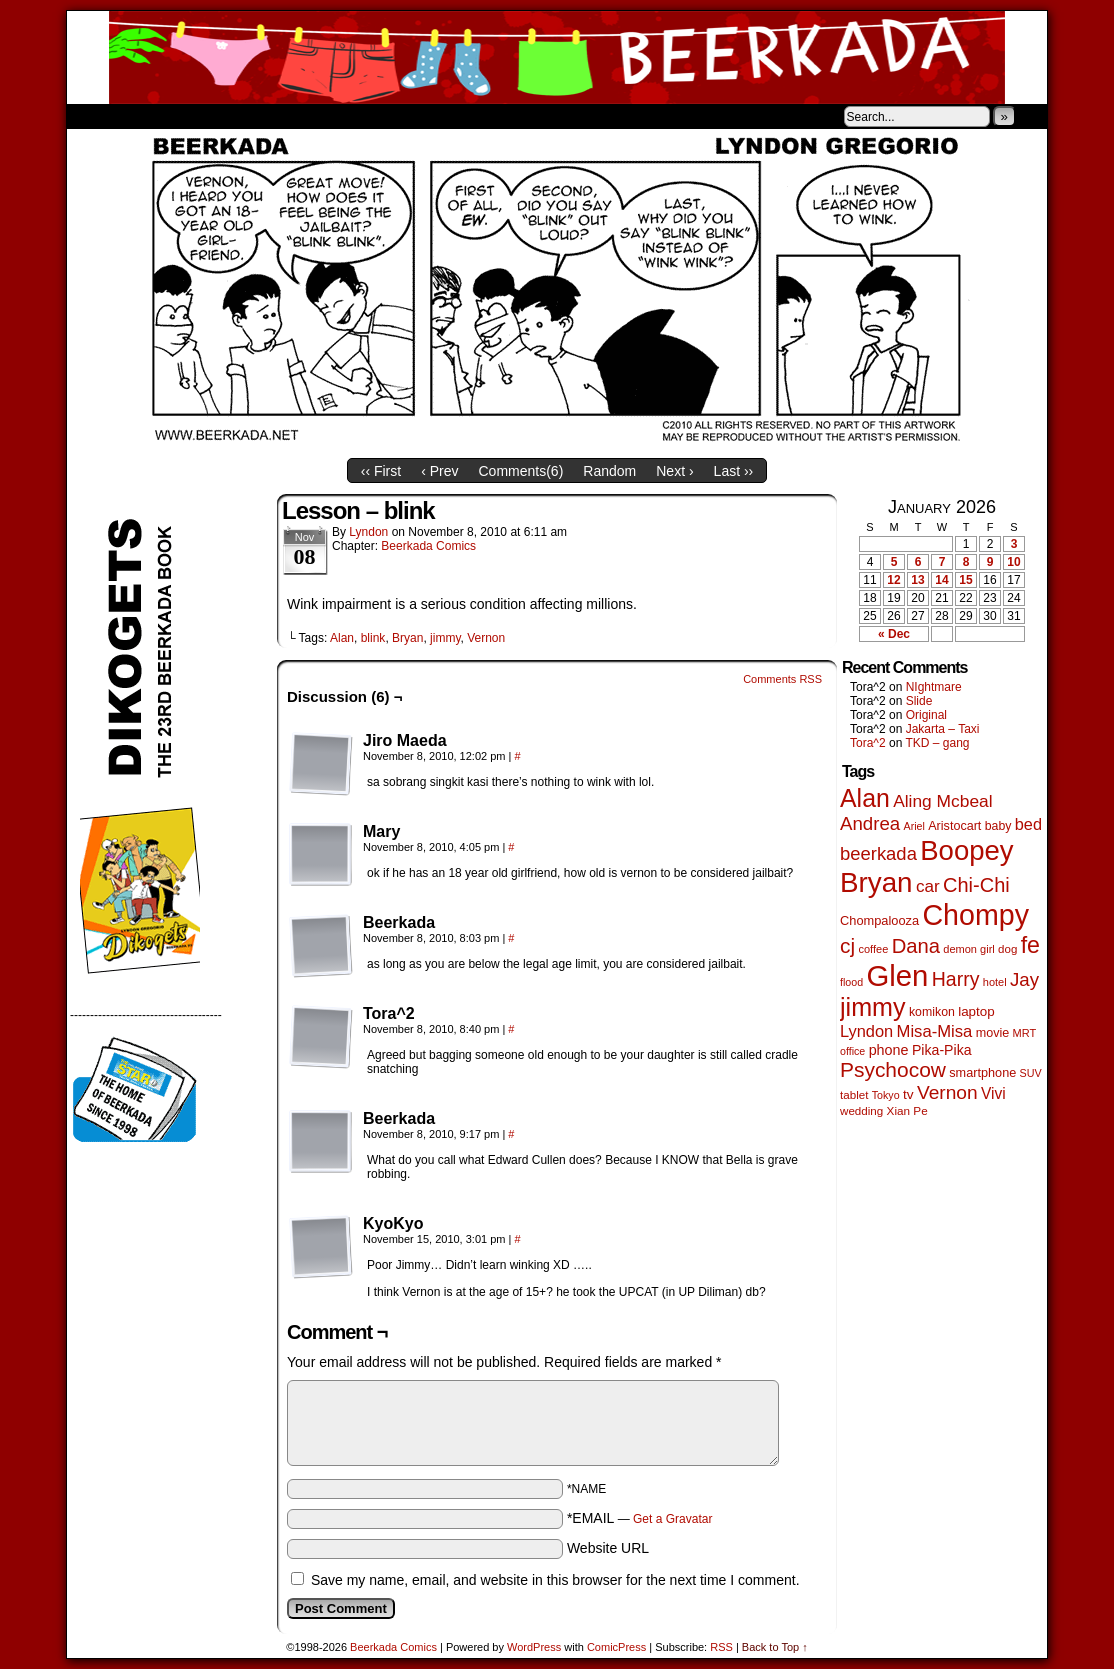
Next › (674, 471)
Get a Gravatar (672, 1519)
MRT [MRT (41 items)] (1025, 1033)
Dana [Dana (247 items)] (916, 946)
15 (965, 580)
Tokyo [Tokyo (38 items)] (886, 1095)
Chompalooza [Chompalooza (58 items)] (879, 920)
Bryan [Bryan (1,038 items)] (876, 882)
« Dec (894, 634)
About (154, 116)
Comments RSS (782, 679)
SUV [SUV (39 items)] (1031, 1073)
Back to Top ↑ (775, 1647)
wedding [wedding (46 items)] (861, 1110)
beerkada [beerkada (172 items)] (878, 853)
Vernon (486, 638)
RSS (721, 1647)
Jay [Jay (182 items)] (1024, 979)
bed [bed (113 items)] (1028, 824)
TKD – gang (937, 743)
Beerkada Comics (557, 57)
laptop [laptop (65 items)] (976, 1011)
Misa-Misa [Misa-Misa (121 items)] (935, 1031)
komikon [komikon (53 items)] (932, 1012)
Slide (919, 701)
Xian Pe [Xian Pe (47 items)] (907, 1110)
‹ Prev (439, 471)
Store (216, 116)
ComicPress (616, 1647)
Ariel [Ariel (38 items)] (914, 826)
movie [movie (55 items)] (993, 1033)
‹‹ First (381, 471)
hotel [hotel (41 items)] (995, 982)
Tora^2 (868, 743)
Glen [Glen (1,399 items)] (897, 975)
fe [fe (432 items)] (1030, 945)
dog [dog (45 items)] (1007, 949)
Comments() (521, 471)
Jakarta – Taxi (943, 729)
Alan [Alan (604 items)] (865, 798)
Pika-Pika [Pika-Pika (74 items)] (942, 1050)
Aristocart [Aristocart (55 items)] (954, 826)
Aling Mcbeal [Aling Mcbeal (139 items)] (942, 801)
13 (917, 580)
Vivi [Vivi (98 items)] (993, 1093)
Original (926, 715)
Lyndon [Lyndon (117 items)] (866, 1031)
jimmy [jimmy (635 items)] (873, 1007)
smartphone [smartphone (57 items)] (982, 1073)
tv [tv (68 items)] (908, 1094)
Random (609, 471)
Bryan (407, 638)
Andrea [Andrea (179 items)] (870, 823)
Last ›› (734, 471)
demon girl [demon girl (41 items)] (968, 949)
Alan (342, 638)
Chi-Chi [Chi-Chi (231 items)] (976, 885)
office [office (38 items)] (852, 1051)
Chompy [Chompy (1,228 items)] (975, 915)
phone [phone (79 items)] (889, 1050)
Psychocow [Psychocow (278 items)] (893, 1069)
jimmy (445, 638)
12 (893, 580)
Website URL (608, 1548)
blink (373, 638)
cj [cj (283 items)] (847, 945)
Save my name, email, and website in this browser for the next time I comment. (555, 1580)
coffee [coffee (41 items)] (873, 949)
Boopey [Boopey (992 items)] (966, 850)
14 (941, 580)
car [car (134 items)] (928, 886)
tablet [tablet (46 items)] (854, 1094)
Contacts (292, 116)
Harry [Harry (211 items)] (956, 979)
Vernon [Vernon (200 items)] (947, 1092)
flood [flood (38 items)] (851, 982)
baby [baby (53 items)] (998, 826)
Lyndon (368, 532)
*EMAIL (640, 1518)
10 (1013, 562)
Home (95, 116)
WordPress (534, 1647)
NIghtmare (934, 687)
